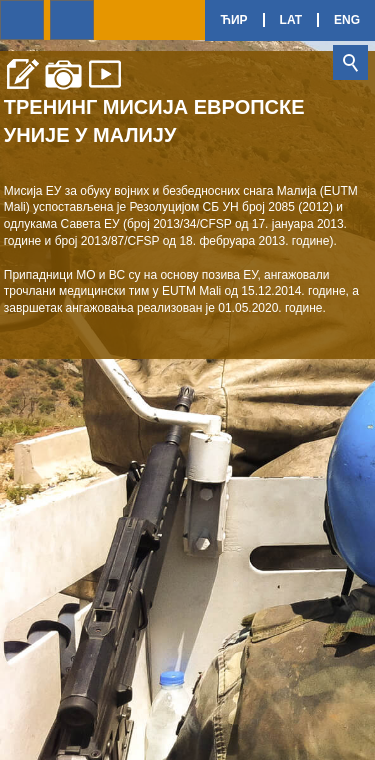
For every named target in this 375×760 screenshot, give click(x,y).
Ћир (233, 20)
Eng (347, 20)
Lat (291, 20)
